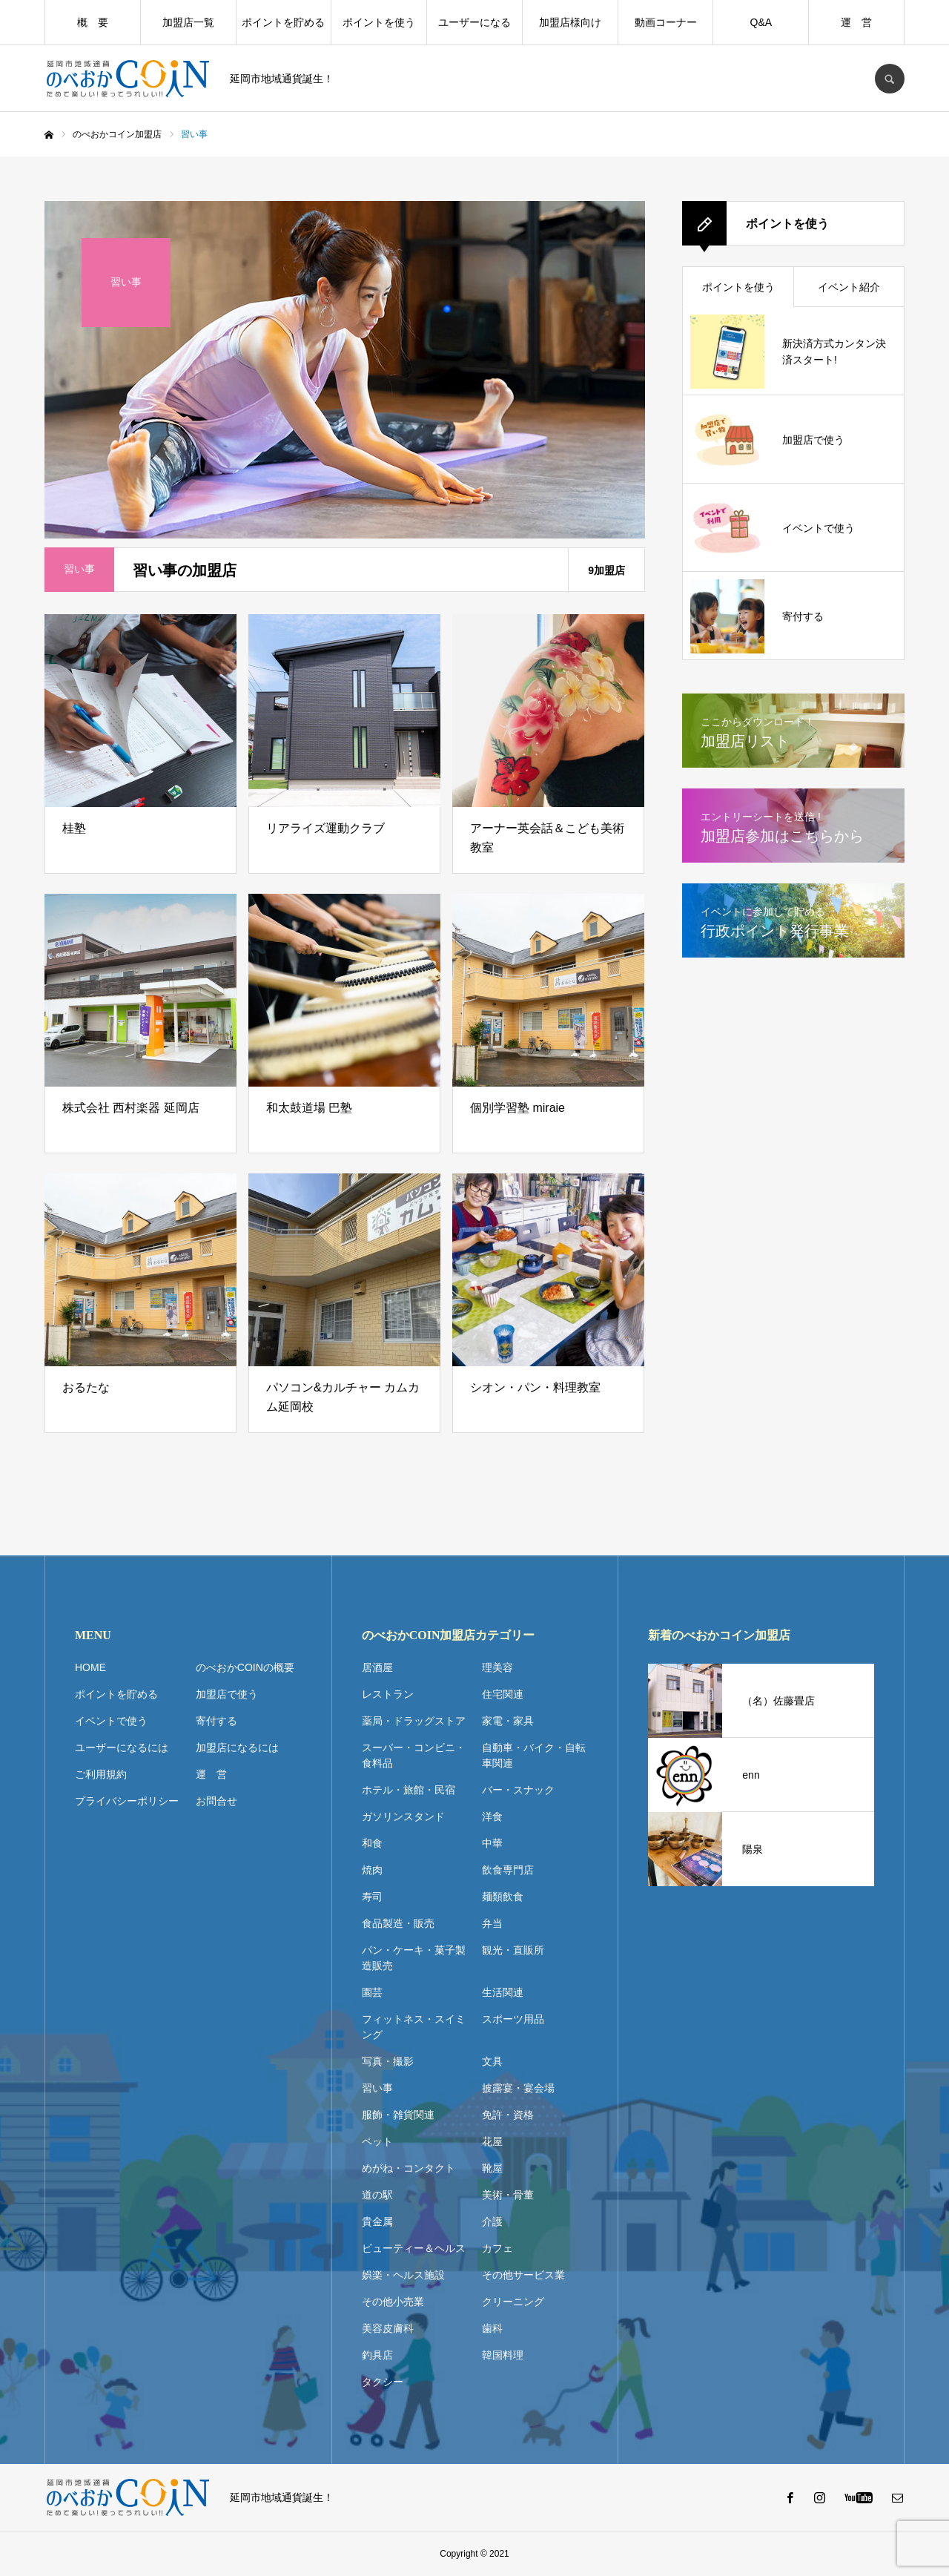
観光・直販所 (513, 1950)
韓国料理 (502, 2355)
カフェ (497, 2248)
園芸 (372, 1992)
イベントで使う (111, 1721)
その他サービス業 (523, 2275)
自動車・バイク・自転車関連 (534, 1755)
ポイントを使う (379, 22)
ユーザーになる (474, 22)
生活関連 (502, 1992)
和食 (372, 1843)
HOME (90, 1667)
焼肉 (372, 1870)
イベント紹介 (849, 287)
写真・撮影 (388, 2061)
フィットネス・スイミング (414, 2026)
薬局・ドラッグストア (414, 1721)
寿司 (372, 1897)
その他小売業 (393, 2301)
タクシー (382, 2382)
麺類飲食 (502, 1897)
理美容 (497, 1667)
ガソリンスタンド (403, 1816)
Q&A (761, 22)
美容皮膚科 (388, 2328)
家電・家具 (508, 1721)
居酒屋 (377, 1667)
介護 (492, 2221)
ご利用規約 (101, 1774)
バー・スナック (518, 1790)
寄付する (216, 1721)
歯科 (492, 2328)
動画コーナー (666, 22)
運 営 (856, 22)
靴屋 (492, 2168)
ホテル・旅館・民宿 (408, 1790)
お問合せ (216, 1801)
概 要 (92, 22)
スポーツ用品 (513, 2019)
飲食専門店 (508, 1870)
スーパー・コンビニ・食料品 (414, 1755)
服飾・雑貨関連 (398, 2115)
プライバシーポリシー (127, 1801)
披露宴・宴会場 (518, 2088)
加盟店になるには (237, 1747)
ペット (377, 2141)
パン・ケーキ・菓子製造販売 (414, 1957)
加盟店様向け (570, 22)
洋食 (492, 1816)
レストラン (388, 1694)
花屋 (492, 2141)
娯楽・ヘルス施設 (403, 2275)
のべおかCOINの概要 (245, 1667)
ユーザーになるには (121, 1747)
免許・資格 (508, 2115)
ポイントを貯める (283, 22)
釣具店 (377, 2355)
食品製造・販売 (398, 1923)
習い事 (377, 2088)
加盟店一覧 (188, 22)
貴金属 (377, 2221)
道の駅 (377, 2195)
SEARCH (890, 78)
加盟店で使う (227, 1694)
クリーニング (513, 2301)
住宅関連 (502, 1694)
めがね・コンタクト (408, 2168)
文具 (492, 2061)
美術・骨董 (508, 2195)
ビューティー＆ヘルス (414, 2248)
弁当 (492, 1923)
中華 (492, 1843)
